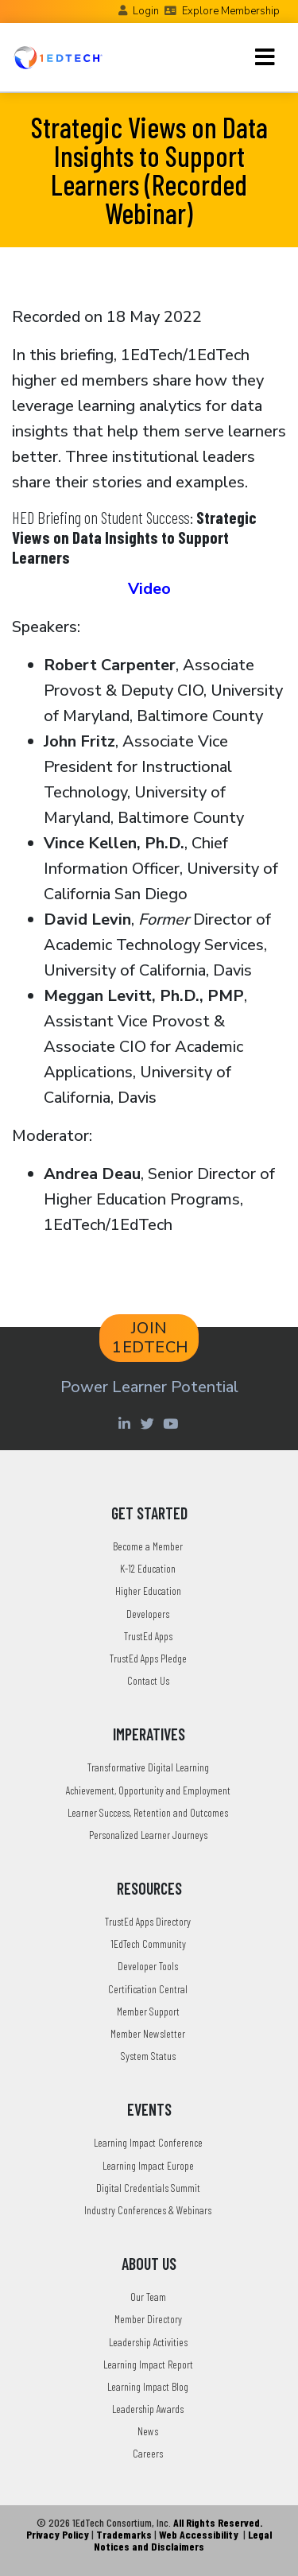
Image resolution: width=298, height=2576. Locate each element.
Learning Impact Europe (148, 2165)
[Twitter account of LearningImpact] (150, 1423)
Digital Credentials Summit (148, 2187)
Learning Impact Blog (147, 2386)
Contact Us (148, 1680)
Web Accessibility (198, 2534)
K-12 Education (148, 1568)
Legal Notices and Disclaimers (183, 2540)
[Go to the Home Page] (58, 57)
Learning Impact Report (148, 2364)
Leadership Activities (148, 2342)
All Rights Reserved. (217, 2522)
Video (149, 588)
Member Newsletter (147, 2033)
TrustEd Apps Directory (148, 1921)
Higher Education (148, 1590)
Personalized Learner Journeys (148, 1834)
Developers (147, 1613)
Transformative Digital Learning (148, 1767)
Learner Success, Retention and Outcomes (148, 1812)
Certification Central (148, 1989)
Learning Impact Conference (148, 2142)
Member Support (148, 2011)
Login (146, 11)
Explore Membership (231, 11)
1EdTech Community (148, 1943)
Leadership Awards (148, 2408)
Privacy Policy (57, 2534)
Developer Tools (148, 1966)
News (147, 2431)
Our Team (148, 2296)
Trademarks (124, 2534)
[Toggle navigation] (265, 57)
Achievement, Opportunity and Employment (148, 1790)
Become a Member (148, 1546)
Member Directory (148, 2319)
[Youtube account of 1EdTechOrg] (172, 1423)
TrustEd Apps (148, 1636)
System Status (148, 2055)
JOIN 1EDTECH (150, 1337)
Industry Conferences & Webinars (147, 2210)
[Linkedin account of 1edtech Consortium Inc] (127, 1423)
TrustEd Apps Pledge (148, 1658)
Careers (148, 2453)
